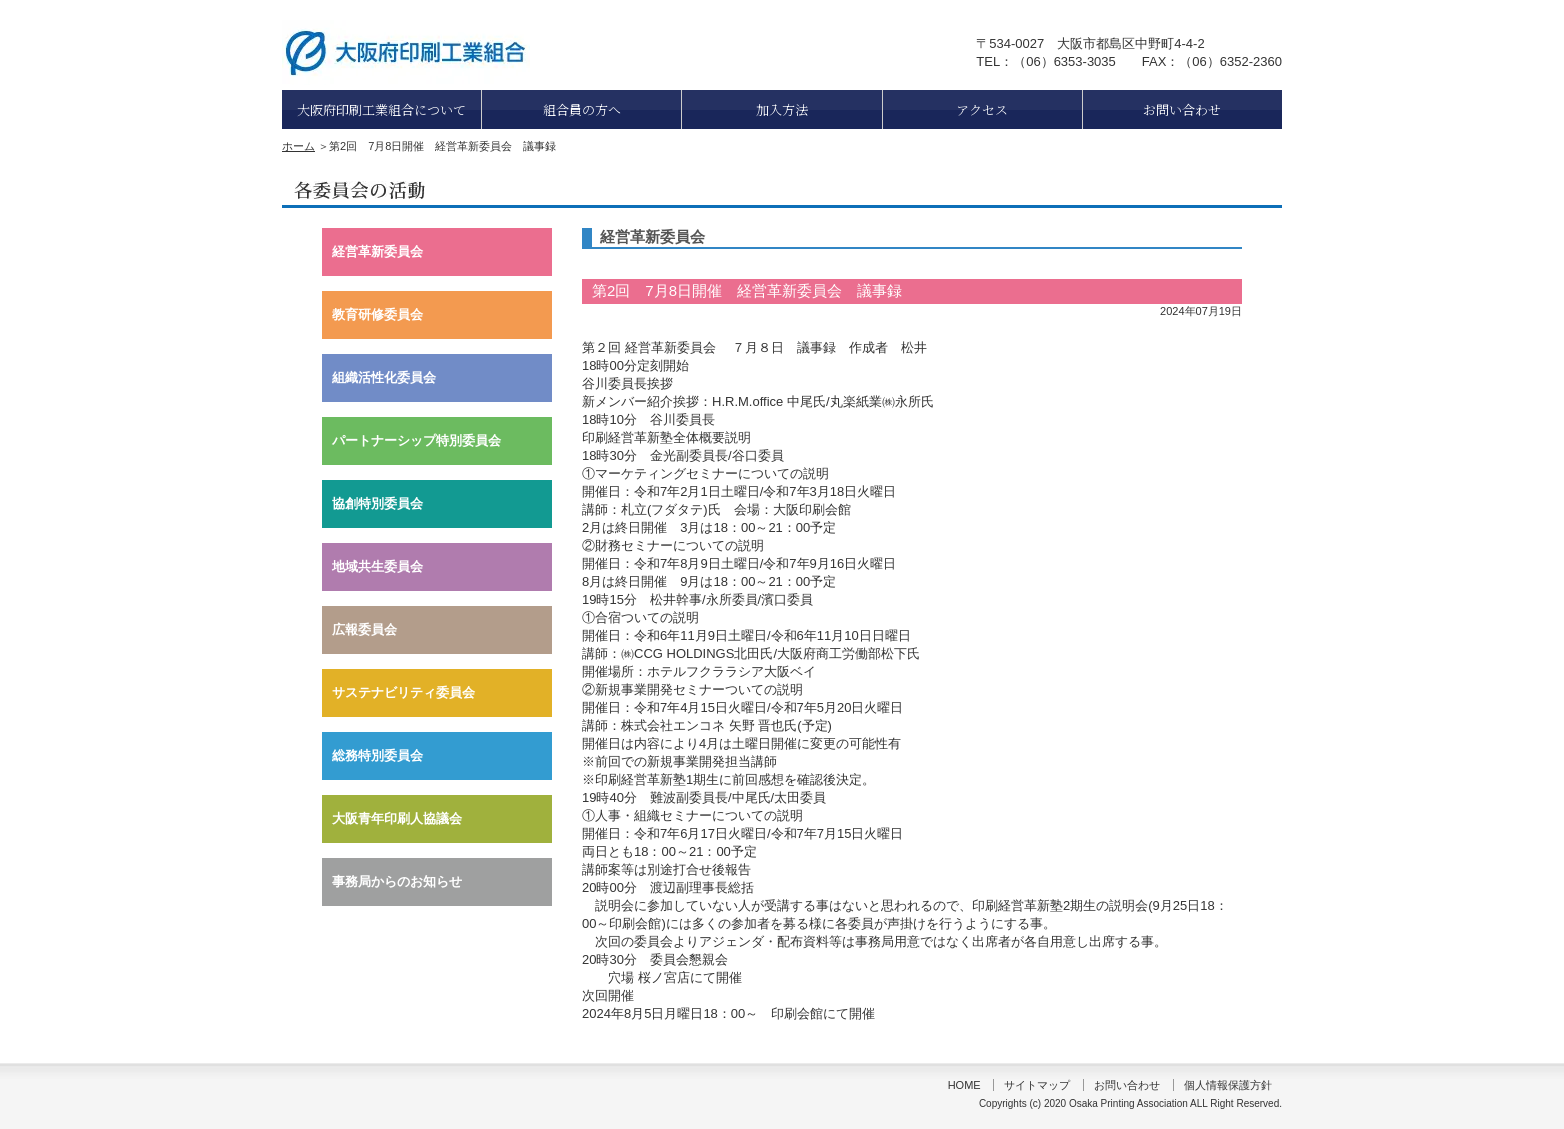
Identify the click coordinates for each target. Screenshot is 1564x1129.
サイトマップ (1037, 1085)
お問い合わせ (1182, 109)
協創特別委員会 (377, 503)
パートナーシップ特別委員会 (416, 440)
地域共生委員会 (377, 566)
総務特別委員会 (377, 755)
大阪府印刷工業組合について (381, 109)
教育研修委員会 (377, 314)
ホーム (298, 146)
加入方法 (782, 109)
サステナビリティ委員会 (403, 692)
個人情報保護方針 (1228, 1085)
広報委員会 (364, 629)
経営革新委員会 (377, 251)
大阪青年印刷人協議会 (397, 818)
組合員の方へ (582, 109)
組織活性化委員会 (384, 377)
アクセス (982, 109)
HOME (964, 1085)
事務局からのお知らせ (397, 881)
